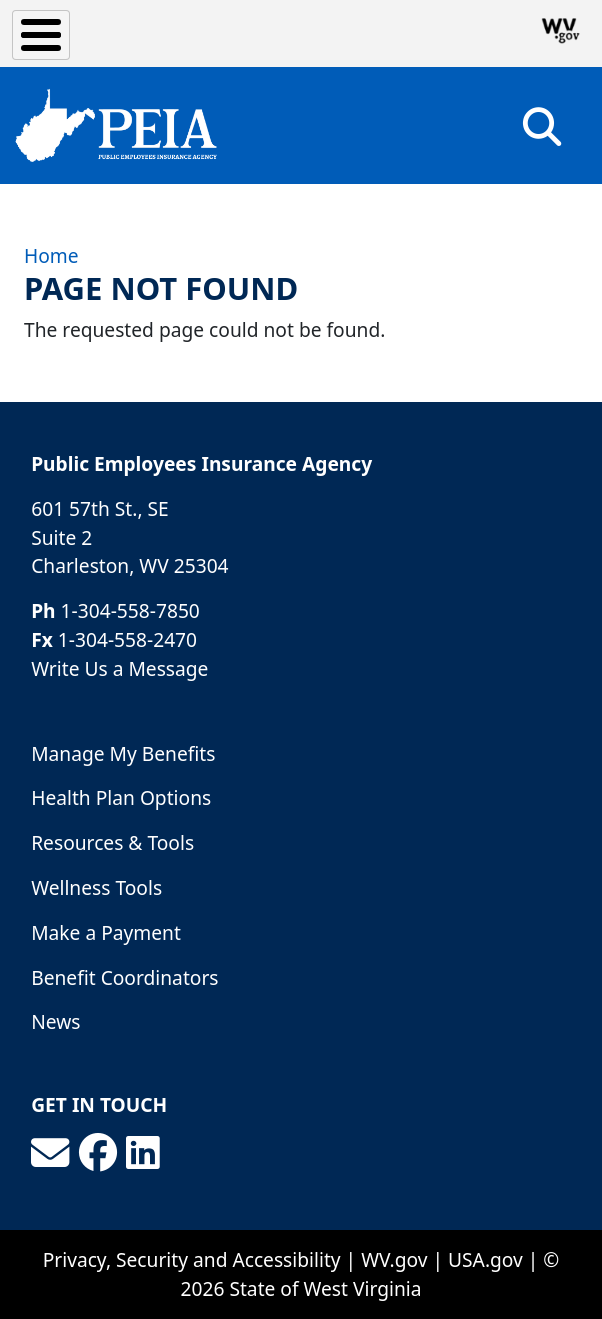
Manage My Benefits (123, 753)
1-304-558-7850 (130, 610)
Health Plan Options (121, 797)
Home (51, 255)
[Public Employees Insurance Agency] (116, 125)
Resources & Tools (112, 842)
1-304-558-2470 (127, 639)
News (55, 1021)
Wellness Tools (96, 887)
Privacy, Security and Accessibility (192, 1259)
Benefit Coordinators (124, 977)
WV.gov (394, 1259)
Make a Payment (106, 932)
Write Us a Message (119, 668)
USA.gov (485, 1259)
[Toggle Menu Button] (41, 35)
